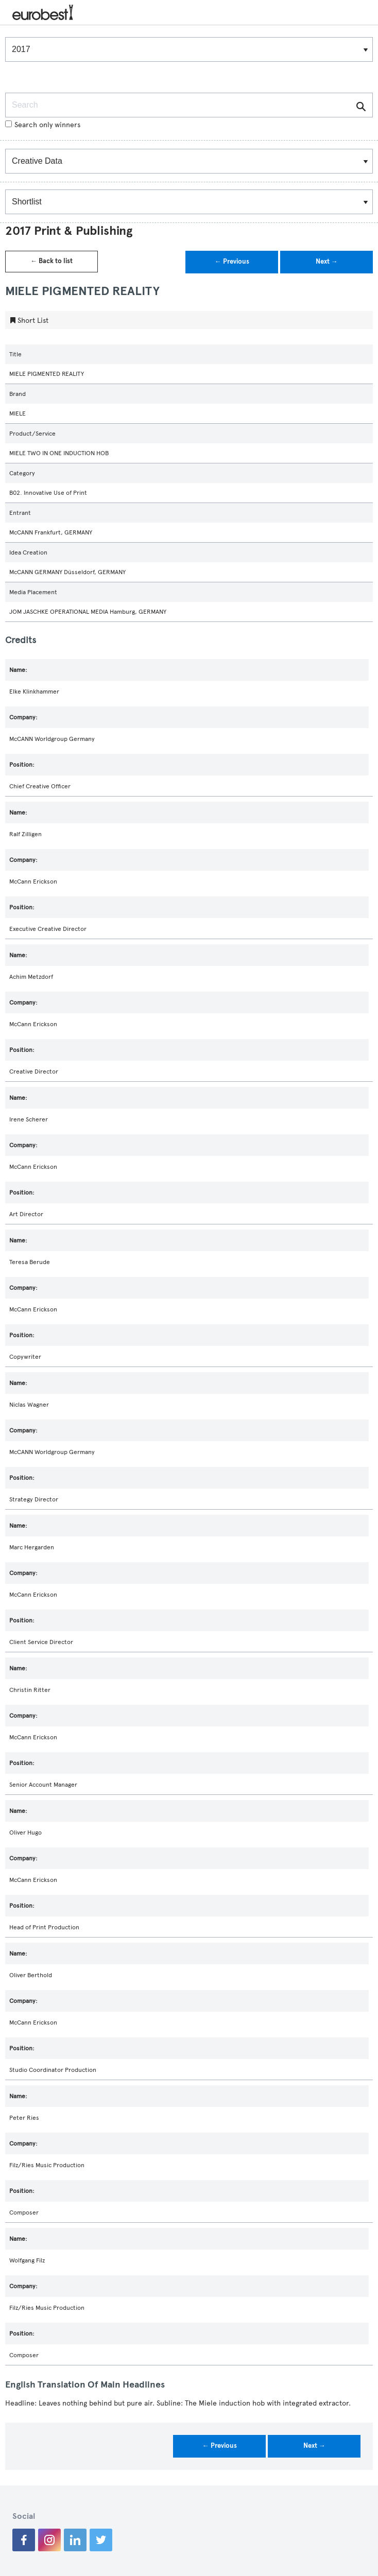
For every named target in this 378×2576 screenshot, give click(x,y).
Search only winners (42, 124)
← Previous (232, 261)
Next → (327, 261)
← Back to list (51, 261)
